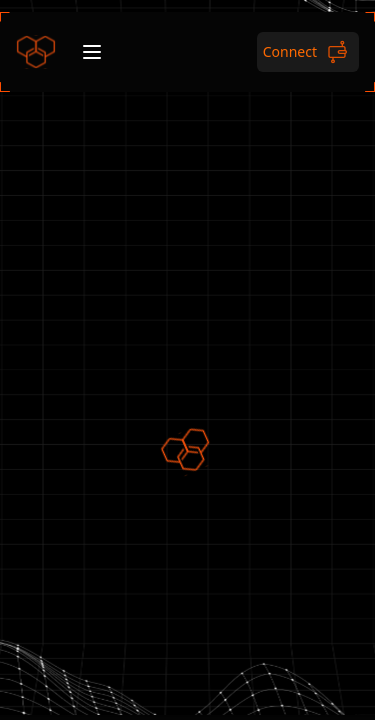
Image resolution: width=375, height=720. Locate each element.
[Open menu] (92, 52)
